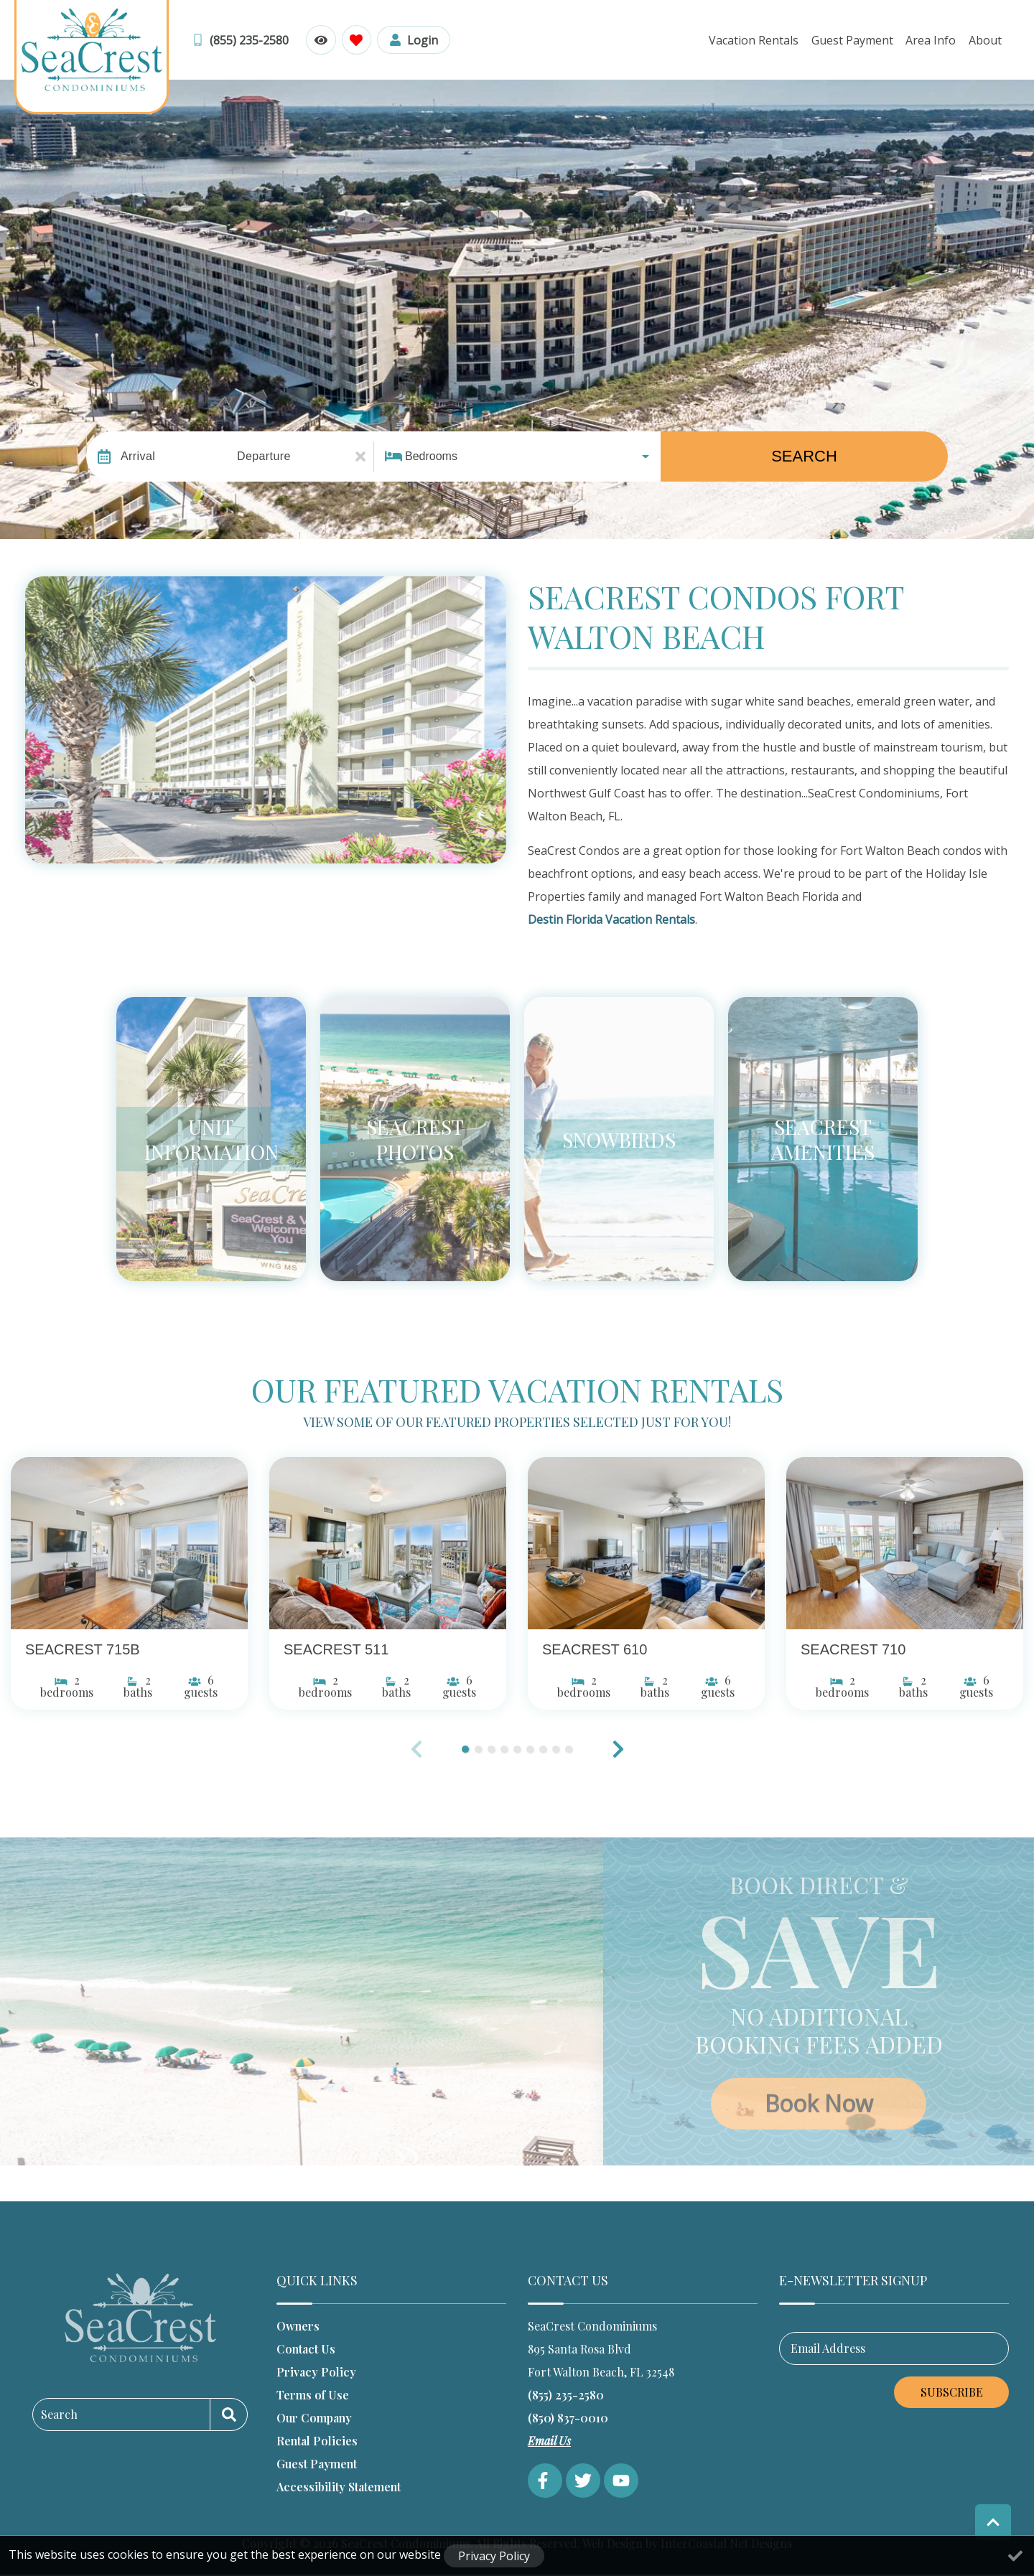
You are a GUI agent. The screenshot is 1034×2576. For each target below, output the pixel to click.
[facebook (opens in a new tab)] (545, 2480)
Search (804, 456)
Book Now (819, 2103)
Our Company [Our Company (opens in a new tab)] (314, 2417)
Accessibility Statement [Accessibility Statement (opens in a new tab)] (338, 2486)
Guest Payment (855, 40)
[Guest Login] (413, 40)
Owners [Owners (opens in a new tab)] (298, 2325)
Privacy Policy (316, 2371)
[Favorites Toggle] (356, 40)
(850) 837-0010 (568, 2417)
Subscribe (952, 2391)
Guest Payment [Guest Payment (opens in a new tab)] (316, 2463)
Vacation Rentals (758, 40)
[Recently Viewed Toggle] (320, 40)
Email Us (549, 2440)
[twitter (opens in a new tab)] (583, 2480)
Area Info (933, 40)
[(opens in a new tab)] (129, 1543)
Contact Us (305, 2348)
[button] (618, 1749)
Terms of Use (312, 2394)
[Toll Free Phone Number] (240, 40)
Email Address (828, 2348)
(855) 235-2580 (566, 2394)
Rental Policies (317, 2440)
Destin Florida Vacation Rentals (611, 919)
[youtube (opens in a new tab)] (621, 2480)
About (985, 40)
